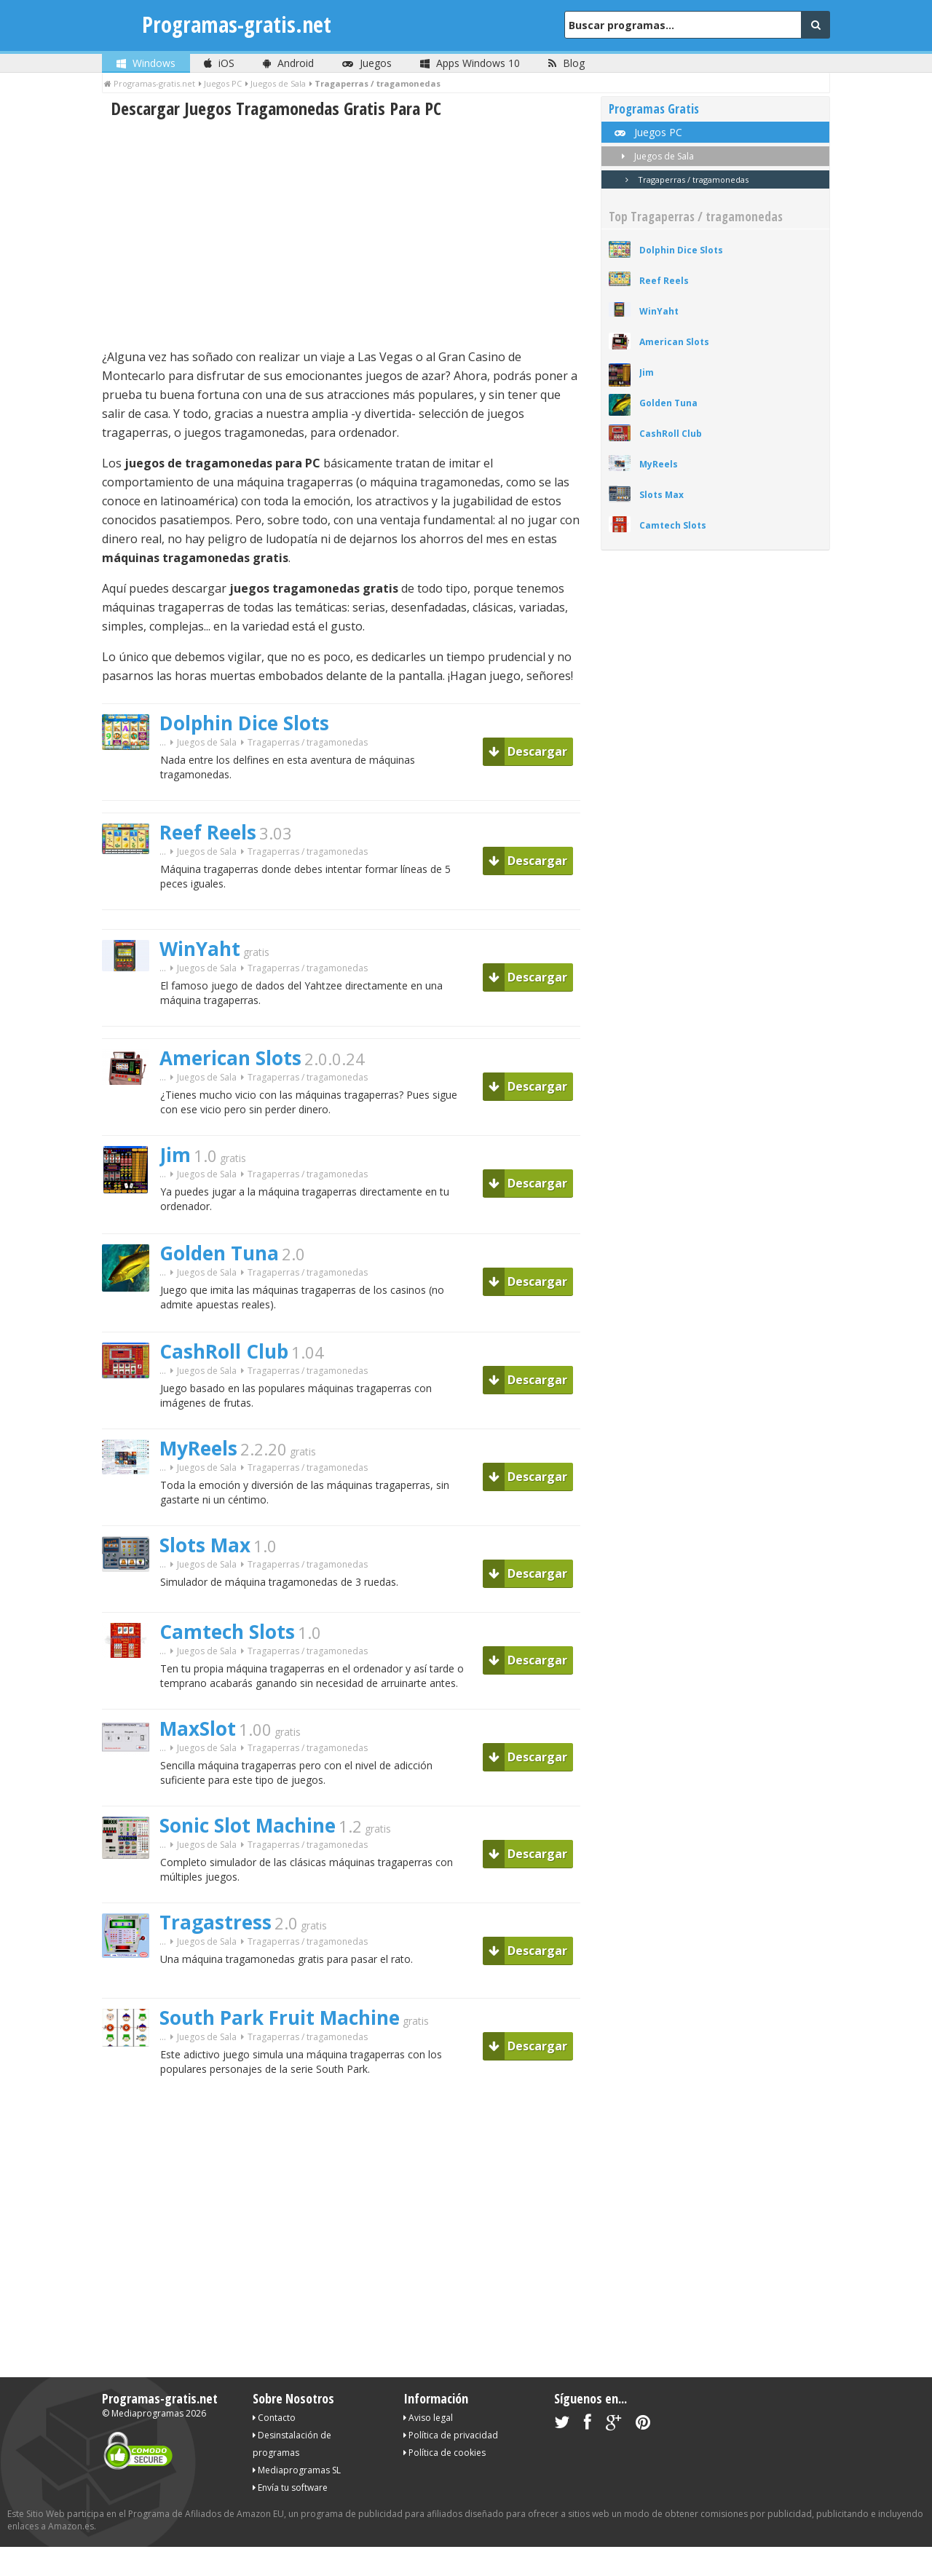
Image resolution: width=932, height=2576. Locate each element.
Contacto (274, 2417)
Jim (175, 1155)
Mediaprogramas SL (297, 2470)
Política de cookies (444, 2452)
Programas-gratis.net (236, 24)
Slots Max (204, 1545)
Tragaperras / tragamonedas (684, 179)
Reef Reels (207, 832)
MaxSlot (197, 1728)
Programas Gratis (654, 108)
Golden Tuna (219, 1253)
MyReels (198, 1448)
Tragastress (215, 1922)
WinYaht (199, 949)
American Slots (230, 1058)
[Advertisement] (341, 234)
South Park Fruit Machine (279, 2017)
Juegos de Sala (207, 742)
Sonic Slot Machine (247, 1825)
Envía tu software (290, 2487)
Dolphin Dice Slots (244, 723)
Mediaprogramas (147, 2413)
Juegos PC (647, 132)
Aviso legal (428, 2417)
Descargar (528, 751)
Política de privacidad (450, 2435)
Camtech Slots (227, 1632)
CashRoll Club (223, 1351)
